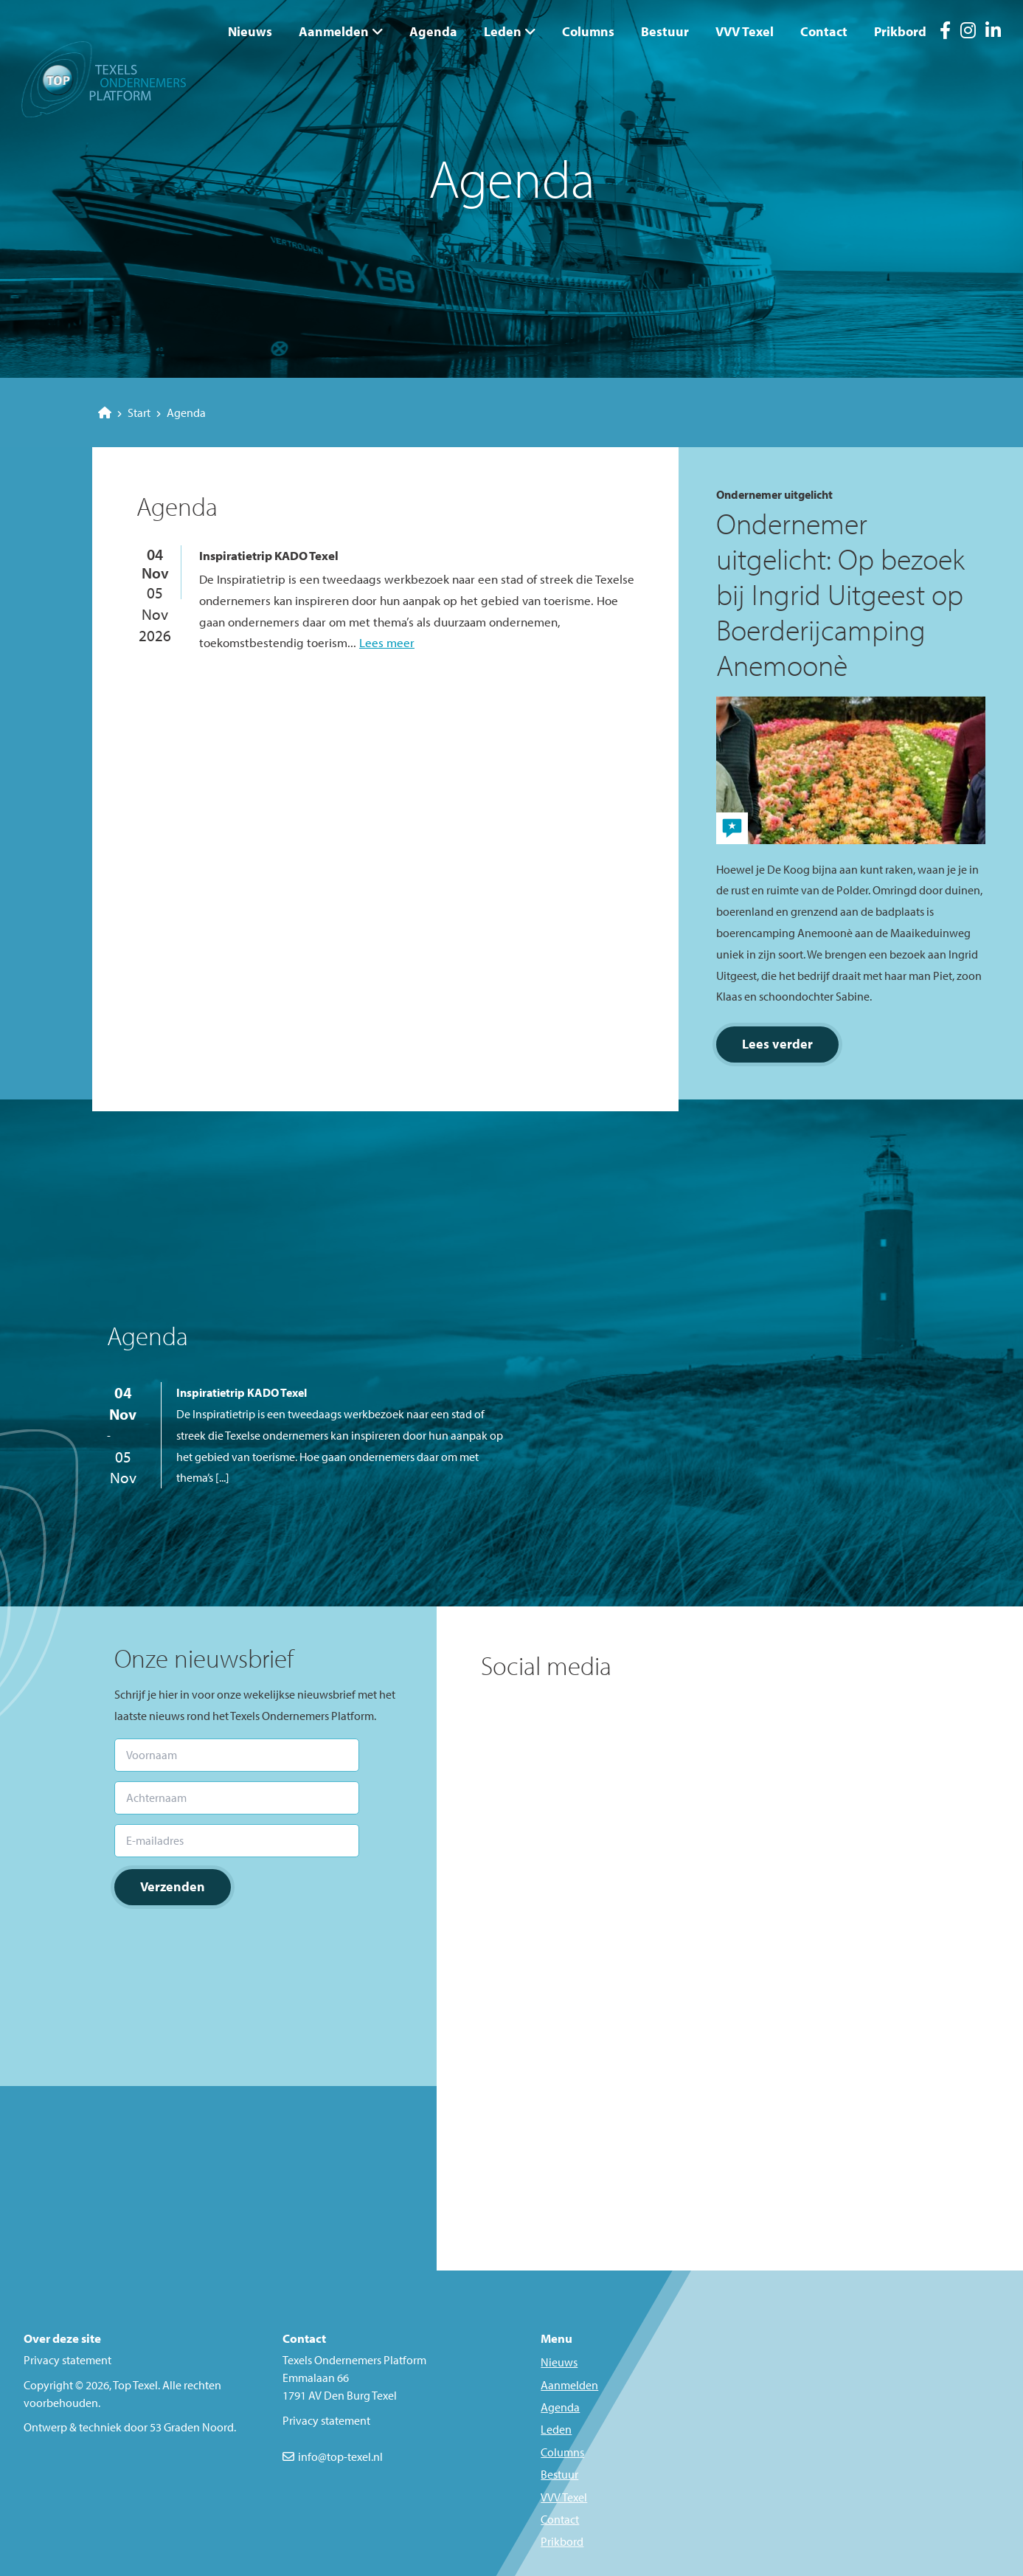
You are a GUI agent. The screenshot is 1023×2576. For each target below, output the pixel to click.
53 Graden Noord (192, 2427)
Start (124, 412)
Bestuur (665, 31)
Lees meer (387, 642)
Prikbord (900, 31)
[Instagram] (968, 32)
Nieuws (250, 31)
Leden (502, 31)
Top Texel (135, 2385)
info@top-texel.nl (340, 2456)
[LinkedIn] (993, 32)
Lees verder (777, 1043)
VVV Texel (744, 31)
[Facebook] (945, 32)
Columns (588, 31)
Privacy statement (67, 2359)
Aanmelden (334, 31)
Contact (823, 31)
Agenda (433, 31)
